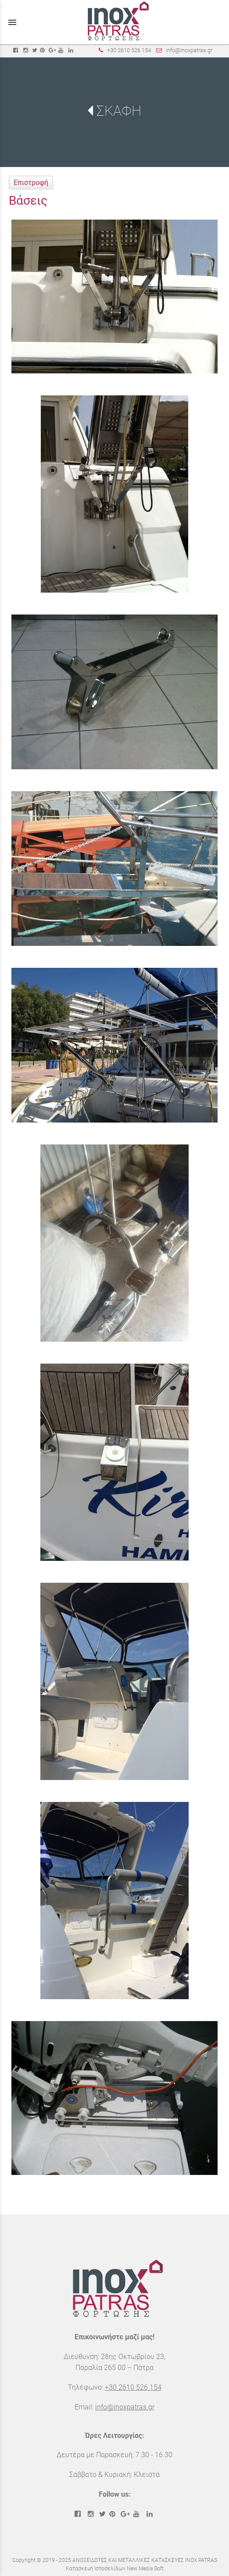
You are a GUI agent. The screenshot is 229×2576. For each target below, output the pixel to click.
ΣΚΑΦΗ (119, 111)
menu (12, 22)
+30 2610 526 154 (129, 50)
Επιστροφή (31, 182)
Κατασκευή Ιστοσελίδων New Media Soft (115, 2568)
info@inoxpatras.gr (189, 50)
